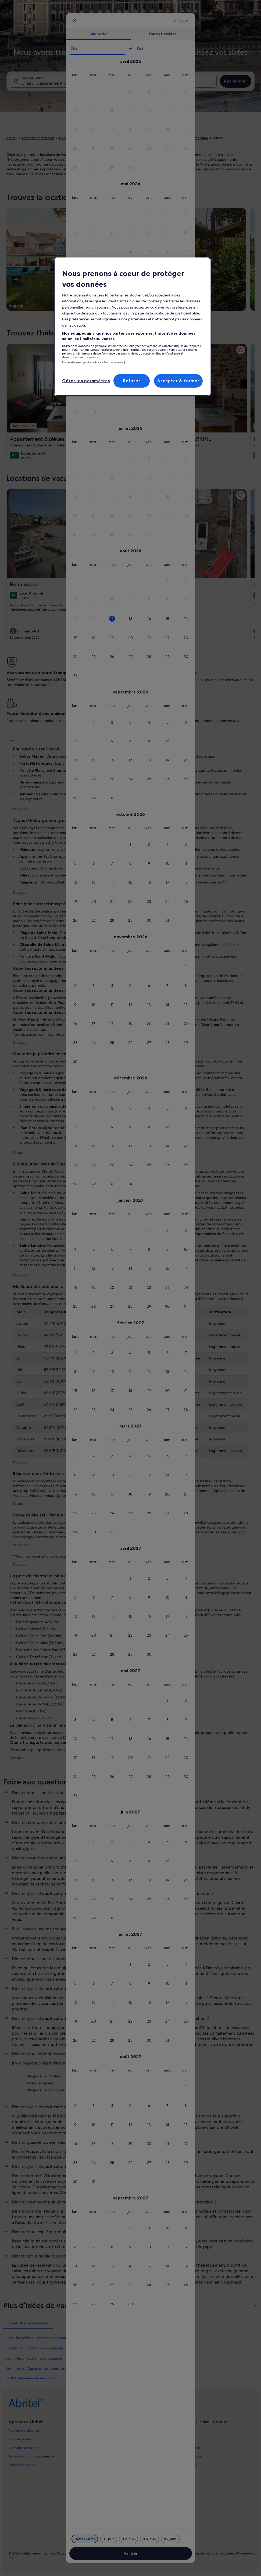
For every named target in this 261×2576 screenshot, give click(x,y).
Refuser (131, 380)
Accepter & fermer (178, 380)
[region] (132, 326)
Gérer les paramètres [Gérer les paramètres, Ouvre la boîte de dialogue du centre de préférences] (86, 380)
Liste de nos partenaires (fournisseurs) (93, 362)
